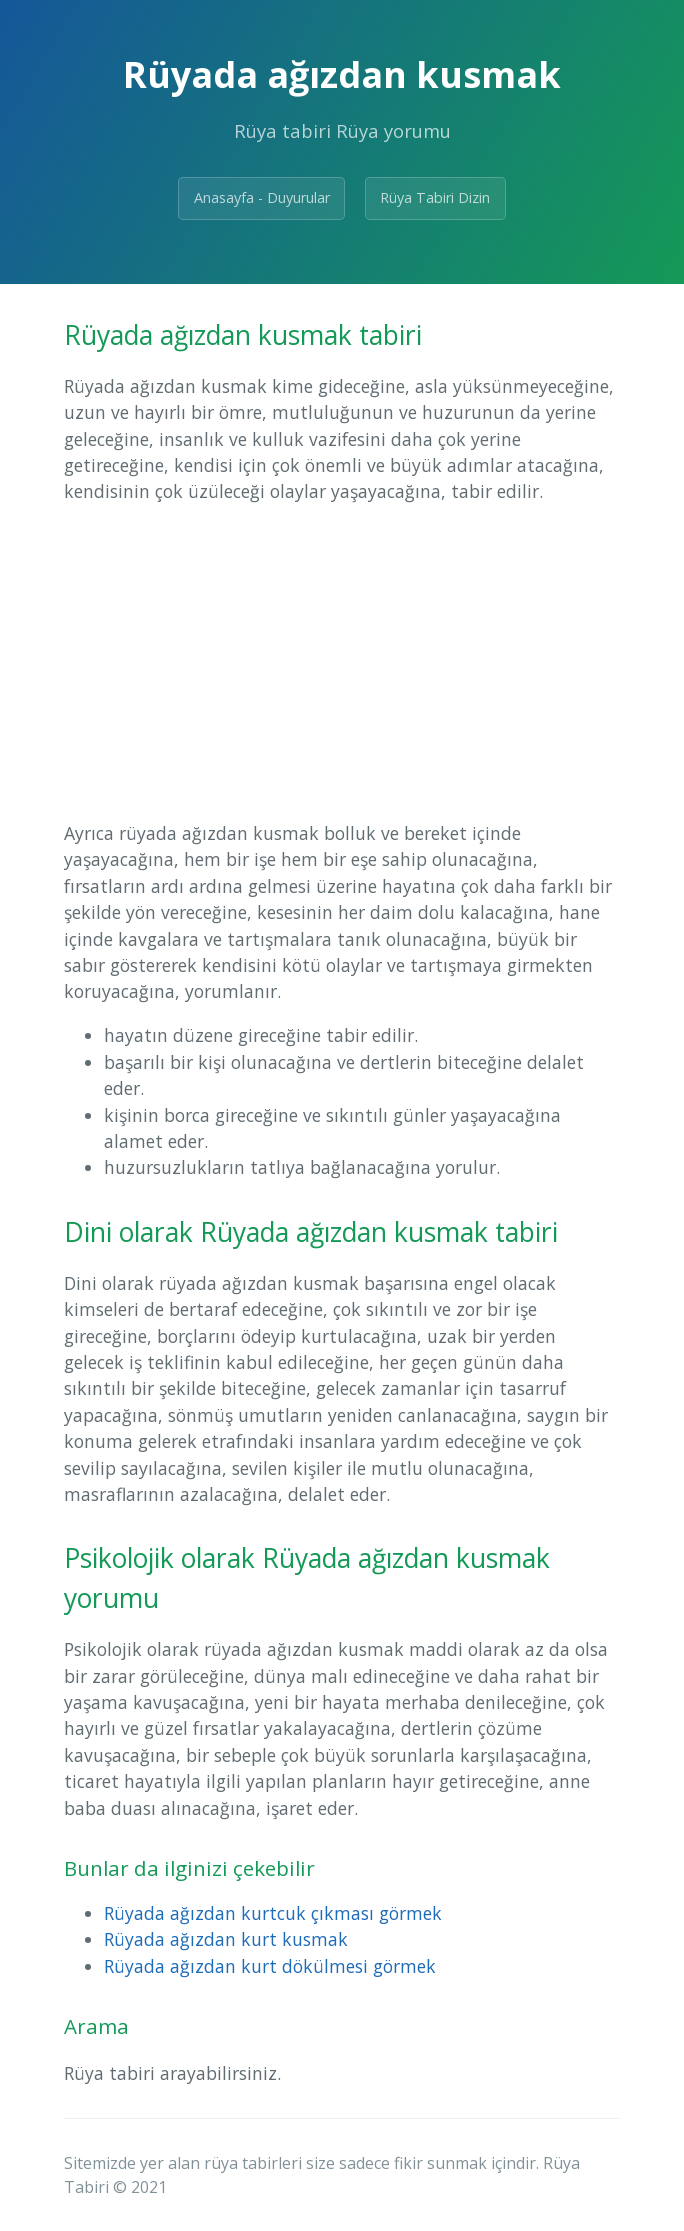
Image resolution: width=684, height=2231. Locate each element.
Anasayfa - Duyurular (262, 197)
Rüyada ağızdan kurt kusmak (226, 1939)
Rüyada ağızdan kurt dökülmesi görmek (270, 1966)
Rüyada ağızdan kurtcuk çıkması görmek (273, 1913)
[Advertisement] (342, 662)
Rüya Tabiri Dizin (435, 197)
